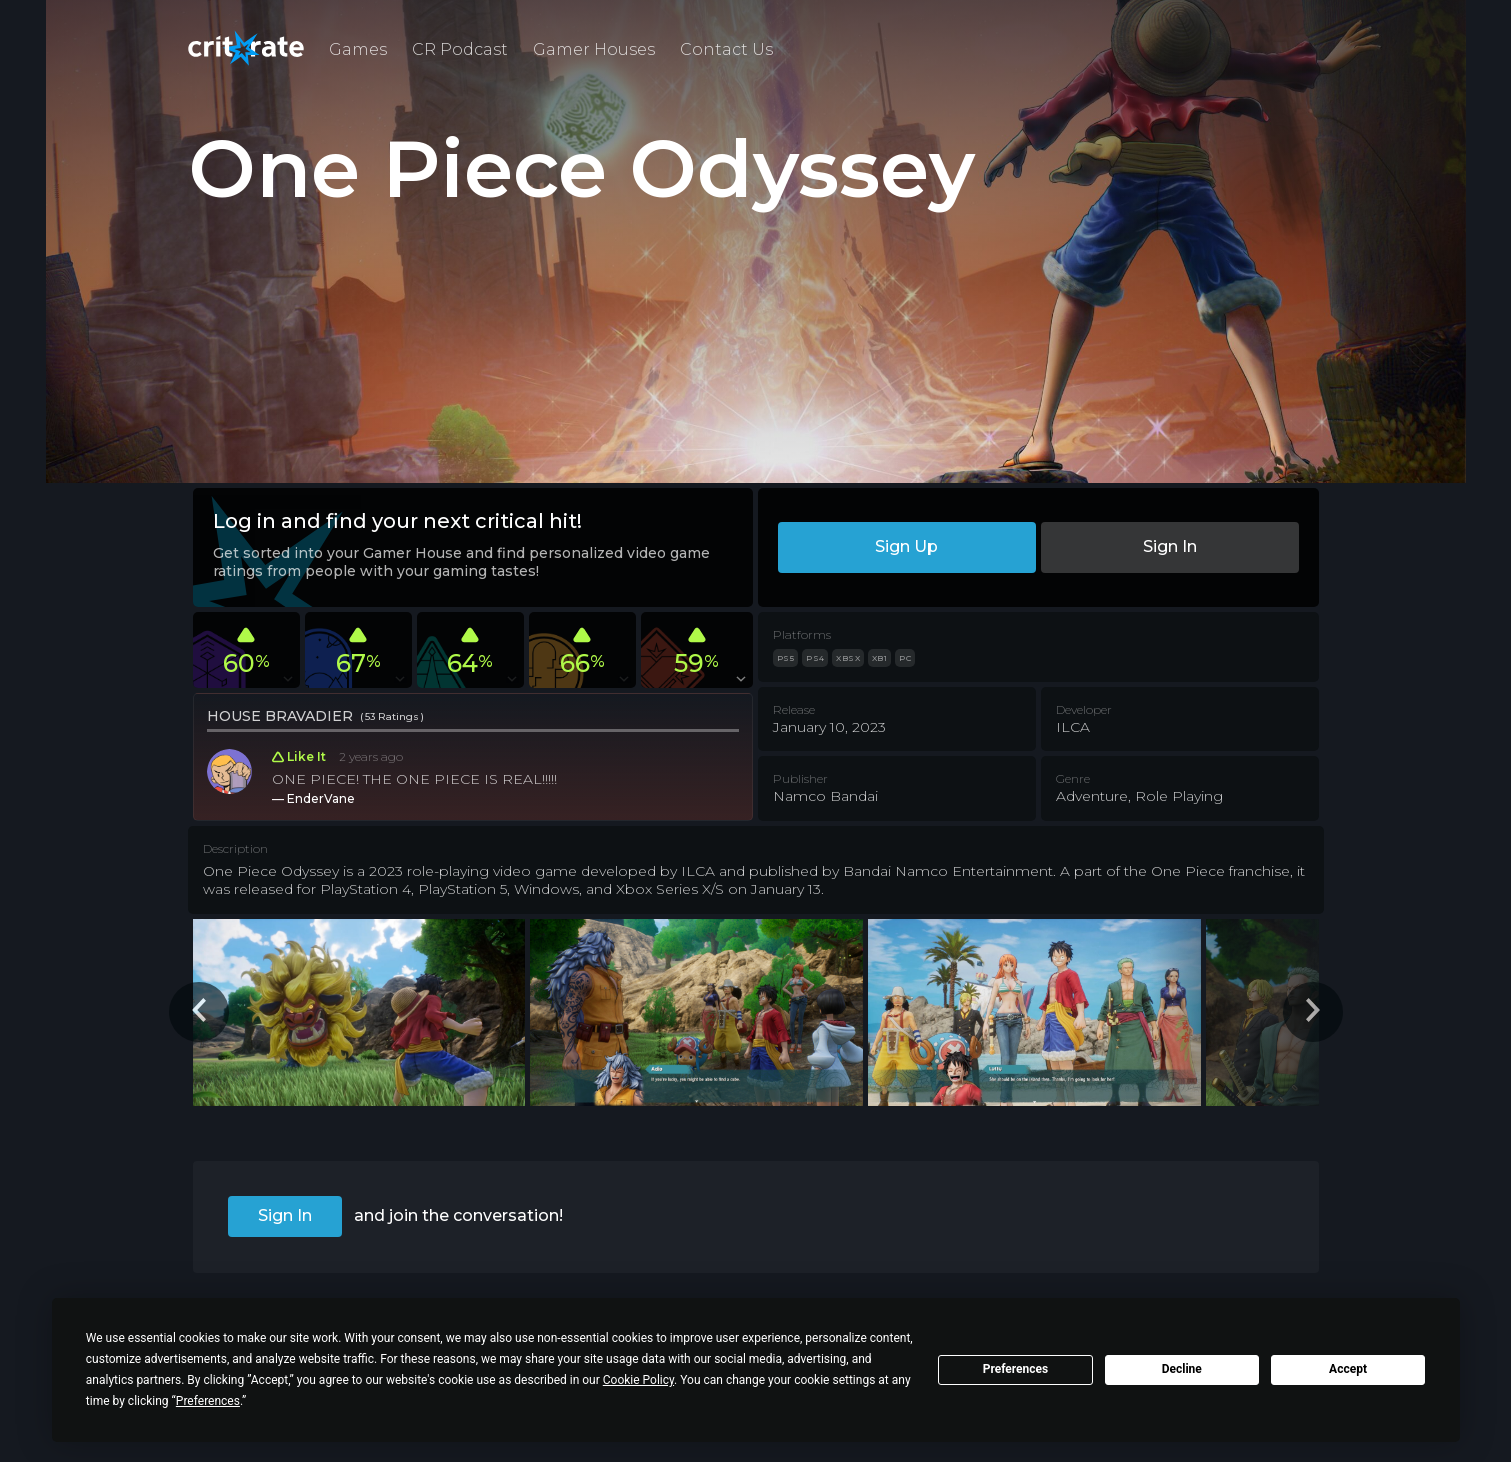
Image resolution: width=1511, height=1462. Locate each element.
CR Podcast (460, 49)
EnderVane (321, 798)
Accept (1348, 1369)
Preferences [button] (208, 1401)
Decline (1182, 1369)
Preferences (1016, 1369)
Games (358, 49)
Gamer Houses (594, 49)
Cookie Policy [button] (638, 1380)
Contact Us (726, 49)
